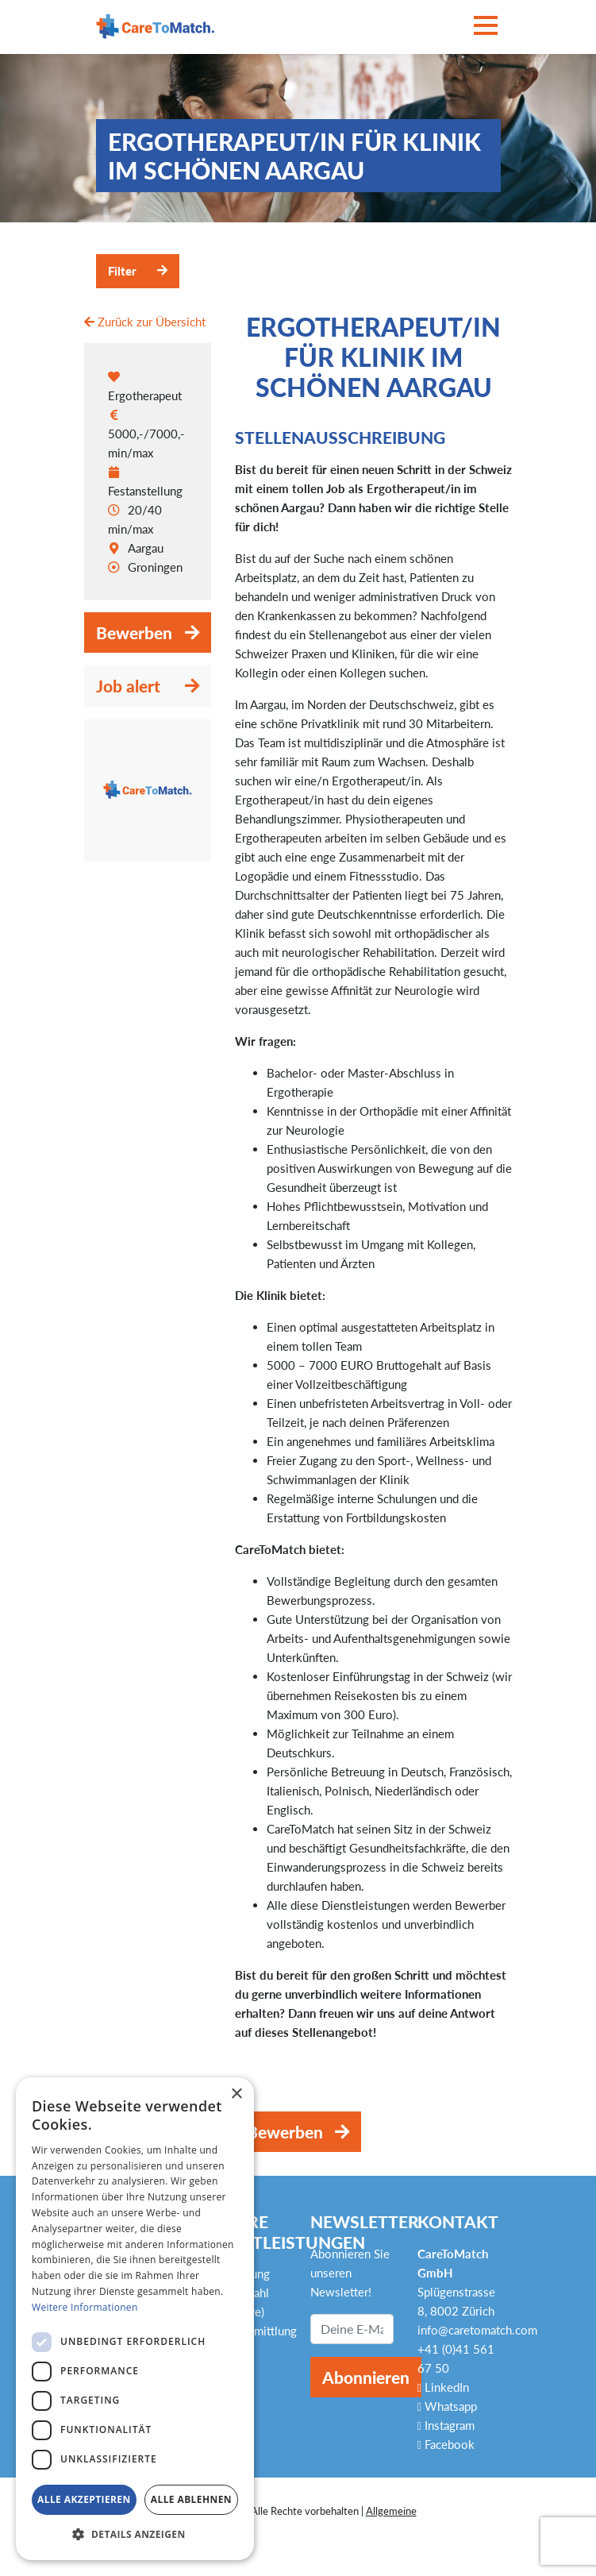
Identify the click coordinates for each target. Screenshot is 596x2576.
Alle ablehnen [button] (191, 2499)
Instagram (446, 2425)
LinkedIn (443, 2387)
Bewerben (134, 632)
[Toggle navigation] (485, 26)
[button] (135, 2534)
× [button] (236, 2094)
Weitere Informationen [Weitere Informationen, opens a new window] (85, 2307)
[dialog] (135, 2318)
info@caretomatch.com (477, 2330)
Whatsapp (447, 2406)
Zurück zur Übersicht (145, 321)
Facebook (446, 2444)
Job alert (128, 686)
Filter (122, 271)
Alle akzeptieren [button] (84, 2499)
